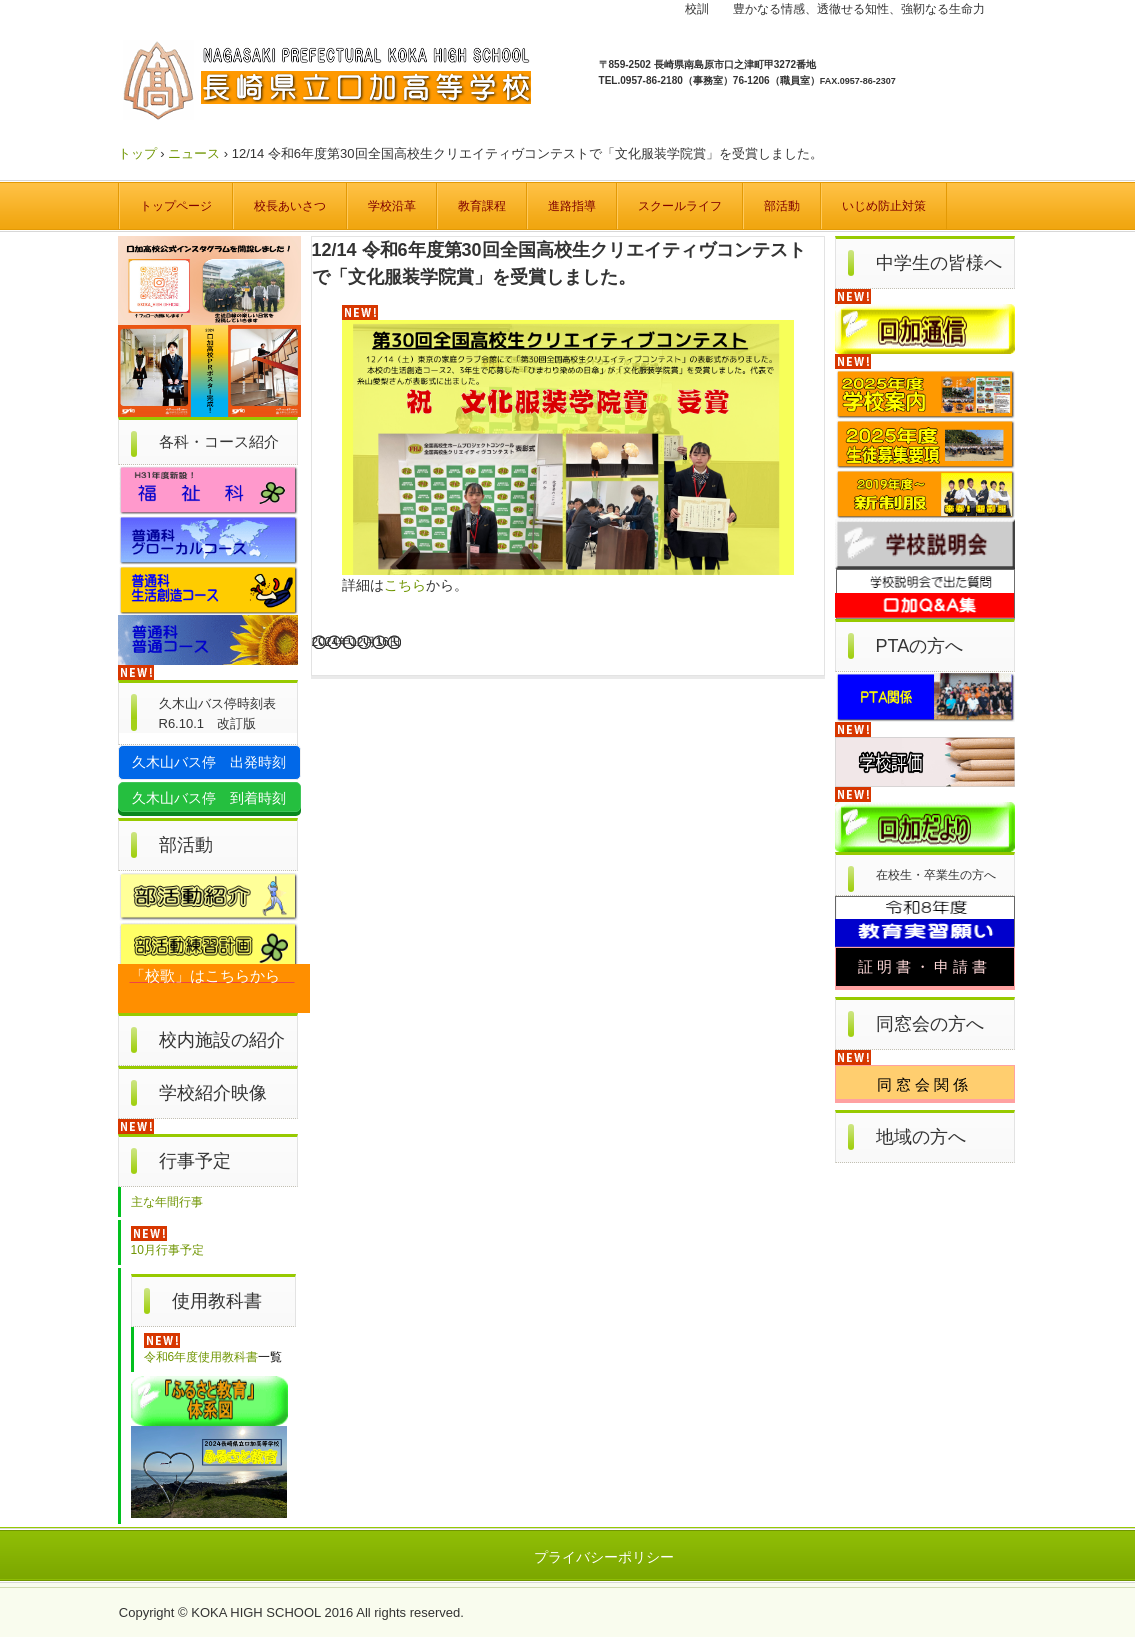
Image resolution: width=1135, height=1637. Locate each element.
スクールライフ (680, 206)
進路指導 (572, 206)
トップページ (176, 206)
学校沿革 (392, 206)
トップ (137, 153)
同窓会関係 (924, 1084)
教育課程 (482, 206)
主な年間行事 (167, 1202)
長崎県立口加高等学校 (332, 84)
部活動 (782, 206)
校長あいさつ (290, 206)
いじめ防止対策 (884, 206)
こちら (405, 585)
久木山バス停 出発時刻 (209, 762)
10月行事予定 (167, 1250)
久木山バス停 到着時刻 (209, 798)
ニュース (194, 153)
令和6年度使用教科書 (201, 1357)
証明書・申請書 (924, 967)
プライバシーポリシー (604, 1557)
